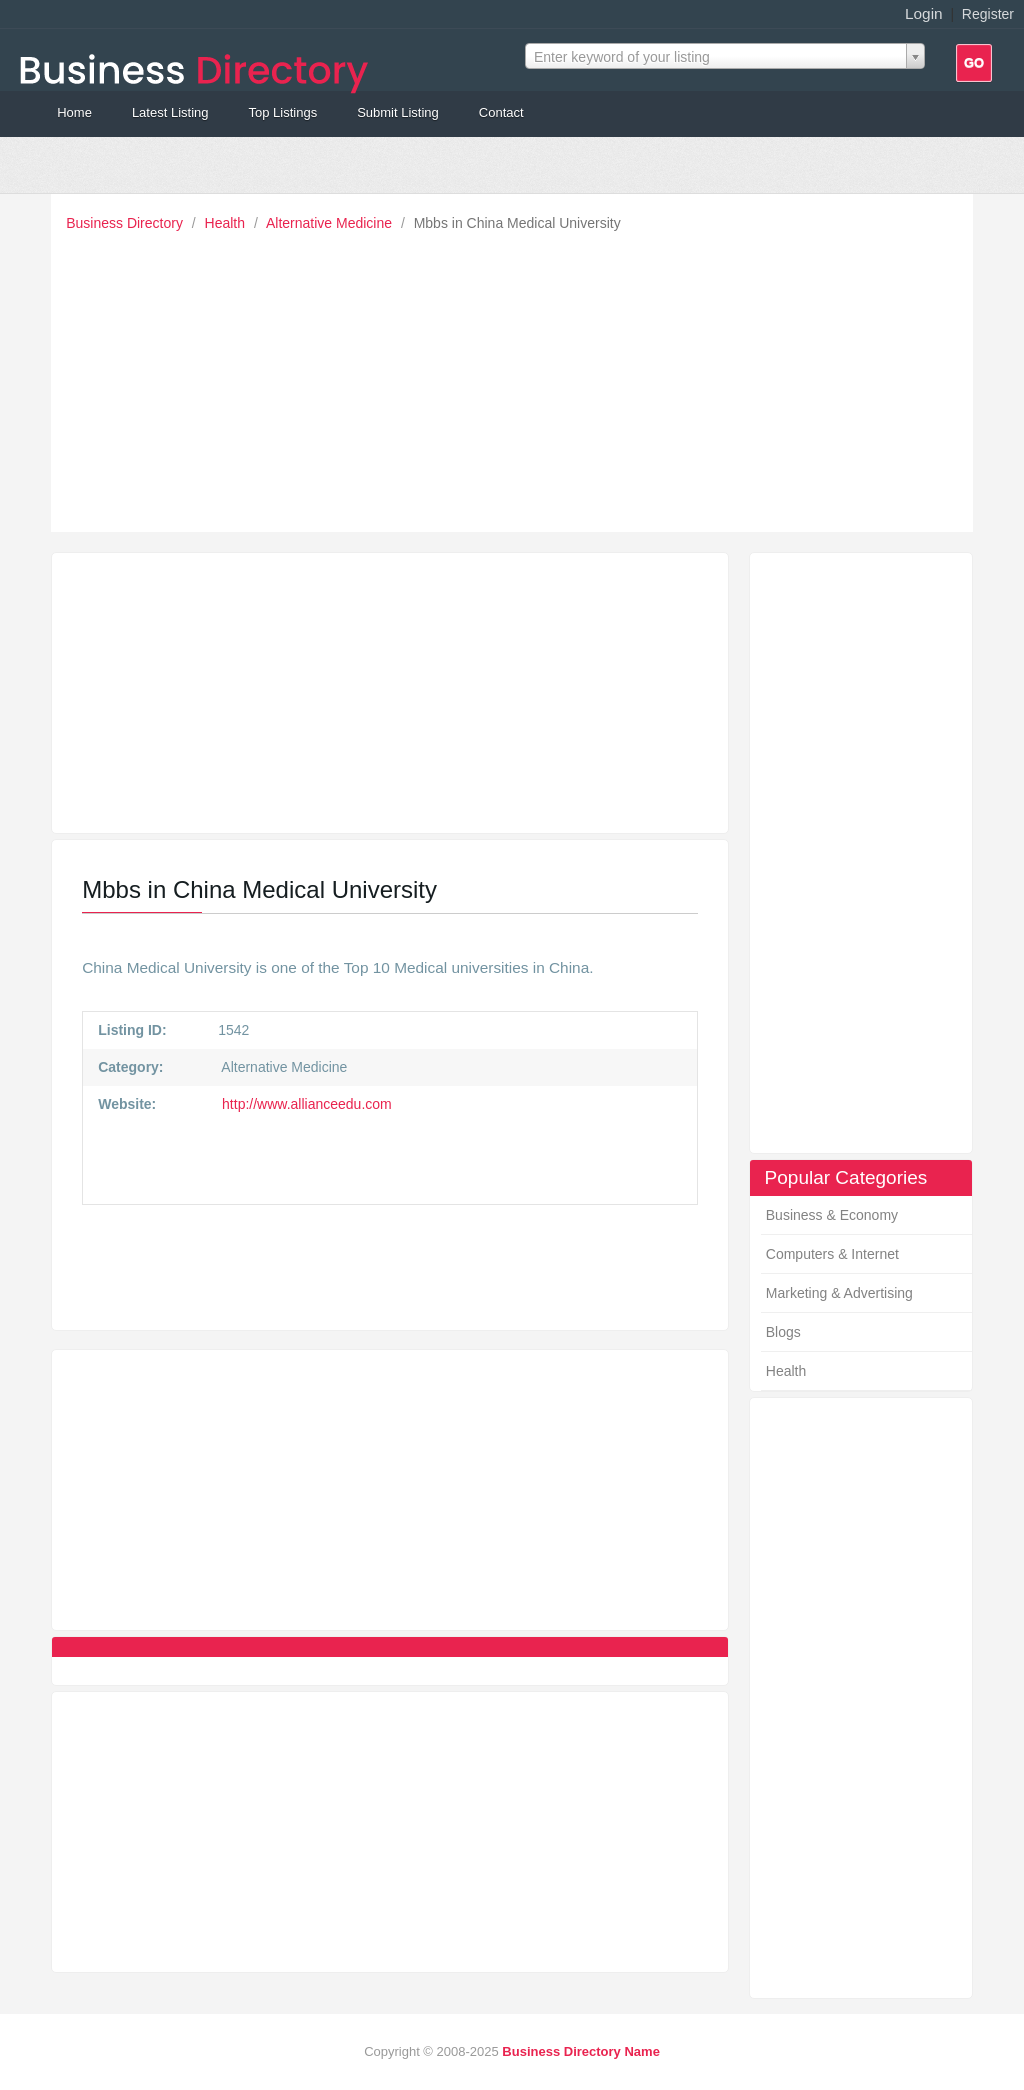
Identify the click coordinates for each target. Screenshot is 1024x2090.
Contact (501, 112)
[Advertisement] (517, 377)
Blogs (783, 1332)
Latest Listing (170, 112)
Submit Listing (398, 112)
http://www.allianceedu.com (305, 1104)
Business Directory (126, 223)
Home (74, 112)
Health (227, 223)
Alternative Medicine (331, 223)
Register (988, 14)
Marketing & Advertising (839, 1293)
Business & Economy (832, 1215)
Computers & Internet (832, 1254)
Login (924, 13)
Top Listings (282, 112)
